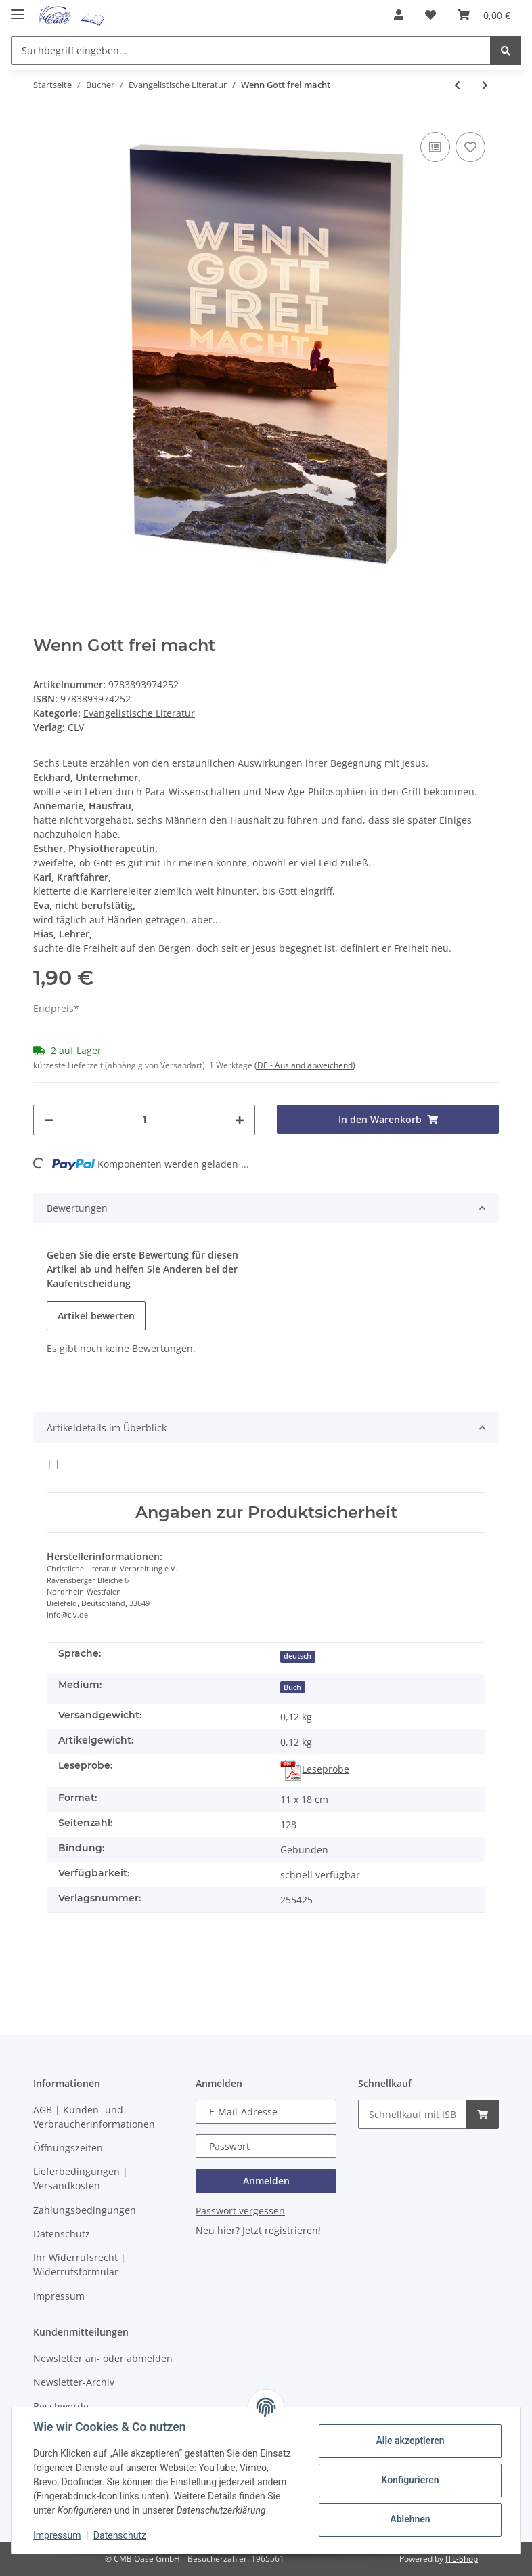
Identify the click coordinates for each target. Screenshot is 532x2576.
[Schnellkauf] (412, 2114)
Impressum (59, 2295)
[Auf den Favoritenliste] (470, 147)
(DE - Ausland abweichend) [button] (304, 1065)
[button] (398, 14)
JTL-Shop (461, 2558)
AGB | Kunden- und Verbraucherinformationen (94, 2116)
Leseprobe (314, 1768)
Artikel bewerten (96, 1315)
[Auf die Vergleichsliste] (435, 147)
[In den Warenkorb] (388, 1119)
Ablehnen (410, 2519)
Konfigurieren (410, 2479)
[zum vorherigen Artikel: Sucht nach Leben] (457, 85)
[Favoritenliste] (430, 14)
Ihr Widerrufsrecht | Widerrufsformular (79, 2264)
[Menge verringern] (49, 1120)
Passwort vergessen (240, 2210)
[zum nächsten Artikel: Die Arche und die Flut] (485, 85)
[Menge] (144, 1120)
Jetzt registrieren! (281, 2230)
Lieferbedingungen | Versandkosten (80, 2178)
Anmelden (266, 2180)
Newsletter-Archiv (73, 2382)
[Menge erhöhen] (239, 1120)
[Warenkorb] (484, 14)
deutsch (297, 1656)
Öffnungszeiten (68, 2147)
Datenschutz (61, 2233)
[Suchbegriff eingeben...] (251, 50)
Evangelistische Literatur (139, 712)
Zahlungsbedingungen (84, 2209)
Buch (292, 1687)
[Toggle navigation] (17, 8)
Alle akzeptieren (410, 2440)
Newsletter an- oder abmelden (103, 2358)
